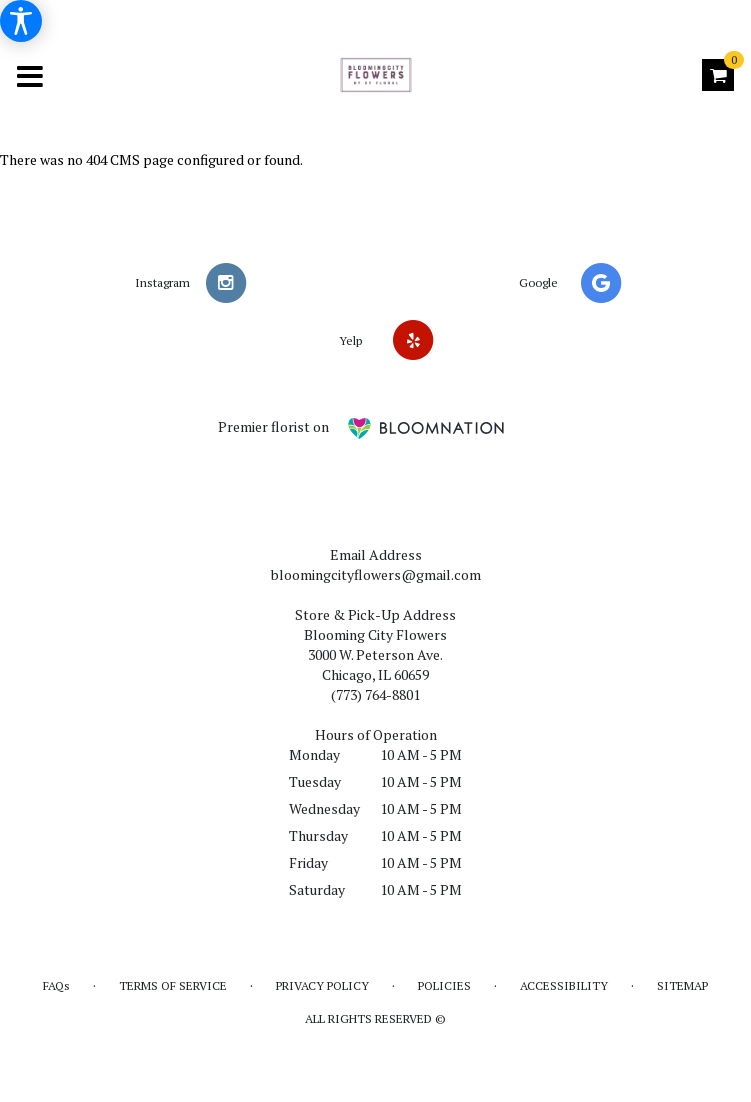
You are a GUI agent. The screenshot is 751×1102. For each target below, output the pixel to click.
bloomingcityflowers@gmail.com (376, 574)
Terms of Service (173, 985)
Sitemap (682, 985)
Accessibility (564, 985)
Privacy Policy (322, 985)
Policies (444, 985)
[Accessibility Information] (21, 21)
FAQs (56, 985)
